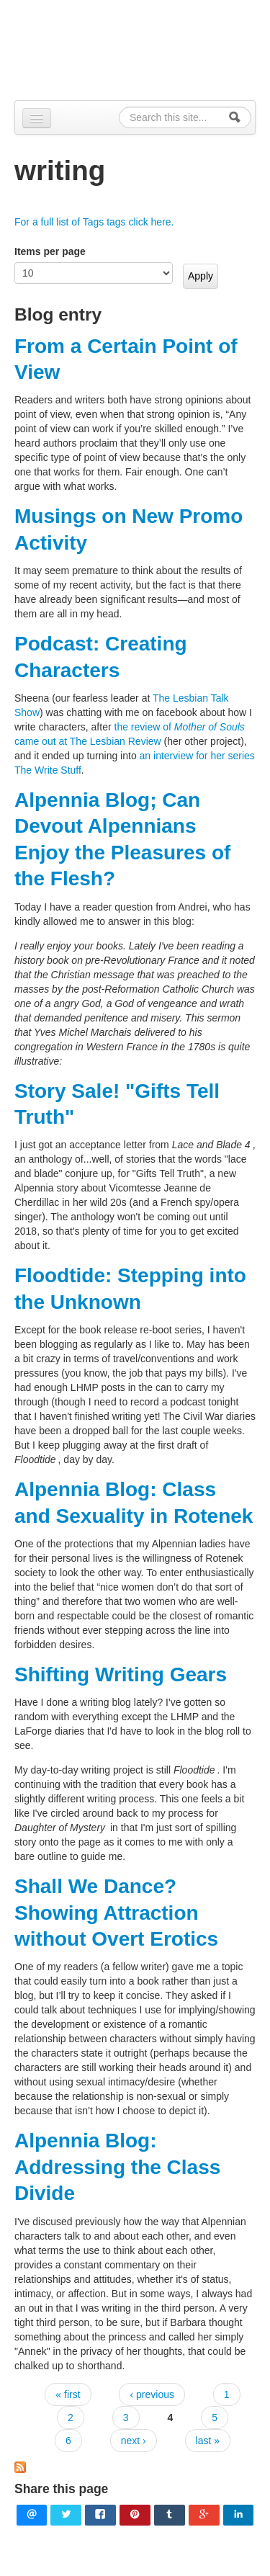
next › (133, 2440)
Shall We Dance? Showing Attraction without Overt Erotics (116, 1912)
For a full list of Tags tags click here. (94, 222)
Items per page (50, 251)
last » (208, 2440)
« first (67, 2394)
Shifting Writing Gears (120, 1674)
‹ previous (152, 2394)
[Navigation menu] (36, 118)
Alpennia (143, 48)
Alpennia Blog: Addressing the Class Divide (117, 2166)
